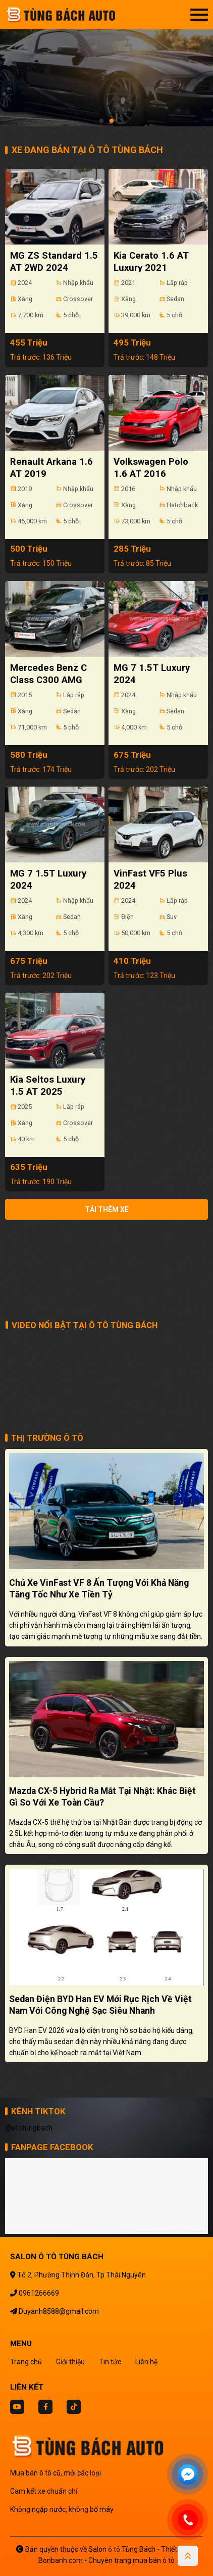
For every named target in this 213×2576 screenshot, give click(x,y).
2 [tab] (112, 121)
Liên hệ (146, 2362)
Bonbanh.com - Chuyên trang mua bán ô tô (106, 2560)
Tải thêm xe (107, 1209)
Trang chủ (26, 2362)
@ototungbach (28, 2128)
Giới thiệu (70, 2362)
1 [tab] (101, 121)
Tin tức (110, 2362)
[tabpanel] (106, 68)
